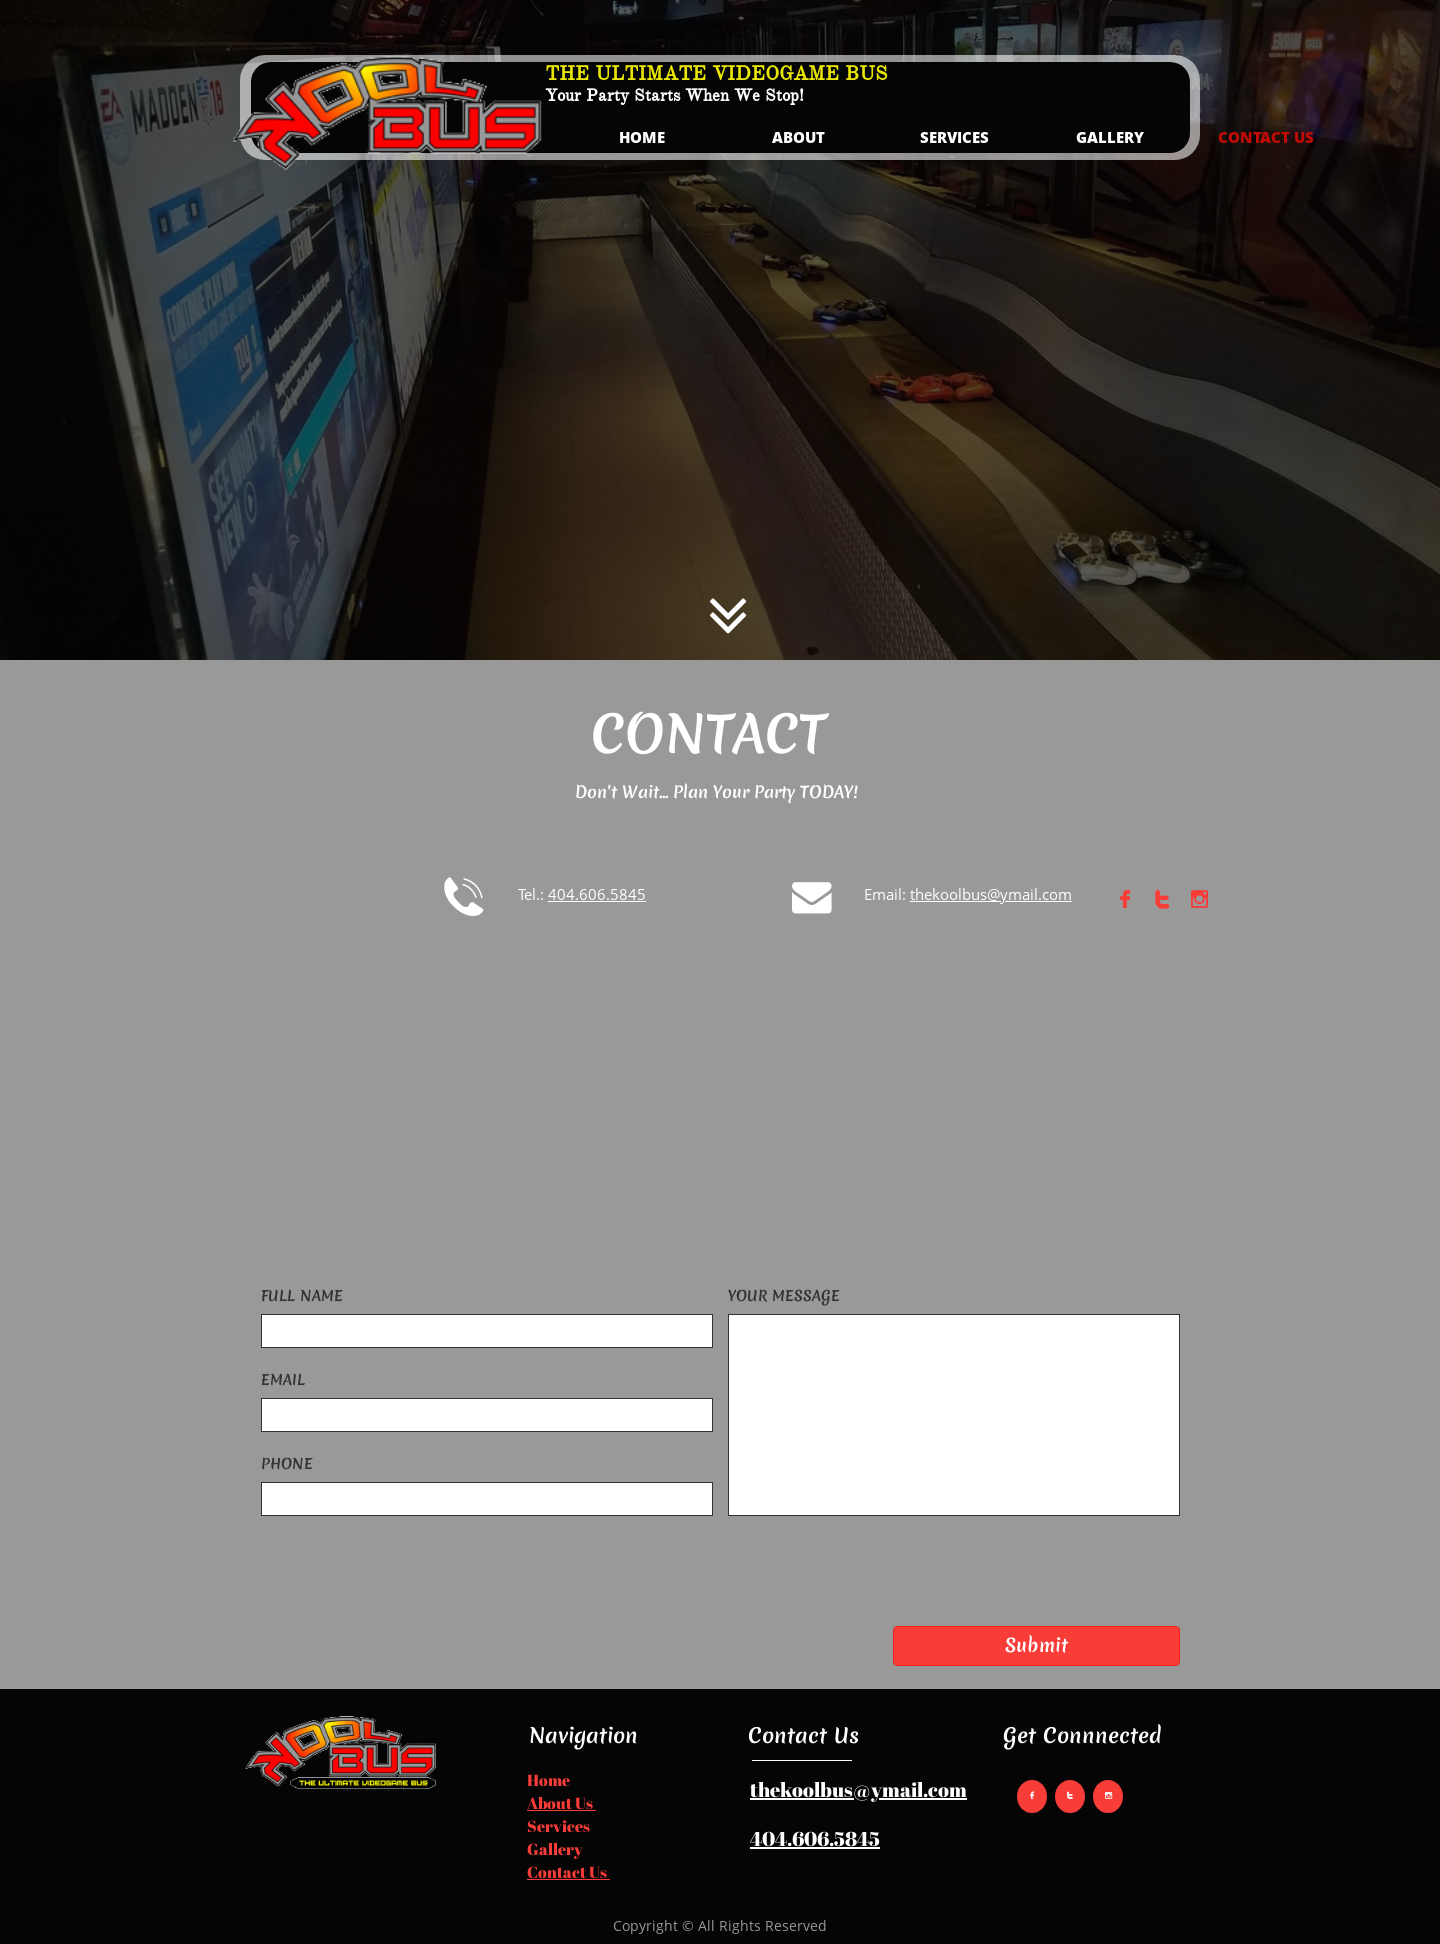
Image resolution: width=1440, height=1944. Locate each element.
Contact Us (568, 1872)
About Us (561, 1803)
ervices (563, 1826)
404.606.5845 (815, 1838)
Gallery (555, 1849)
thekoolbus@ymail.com (858, 1789)
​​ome (554, 1780)
